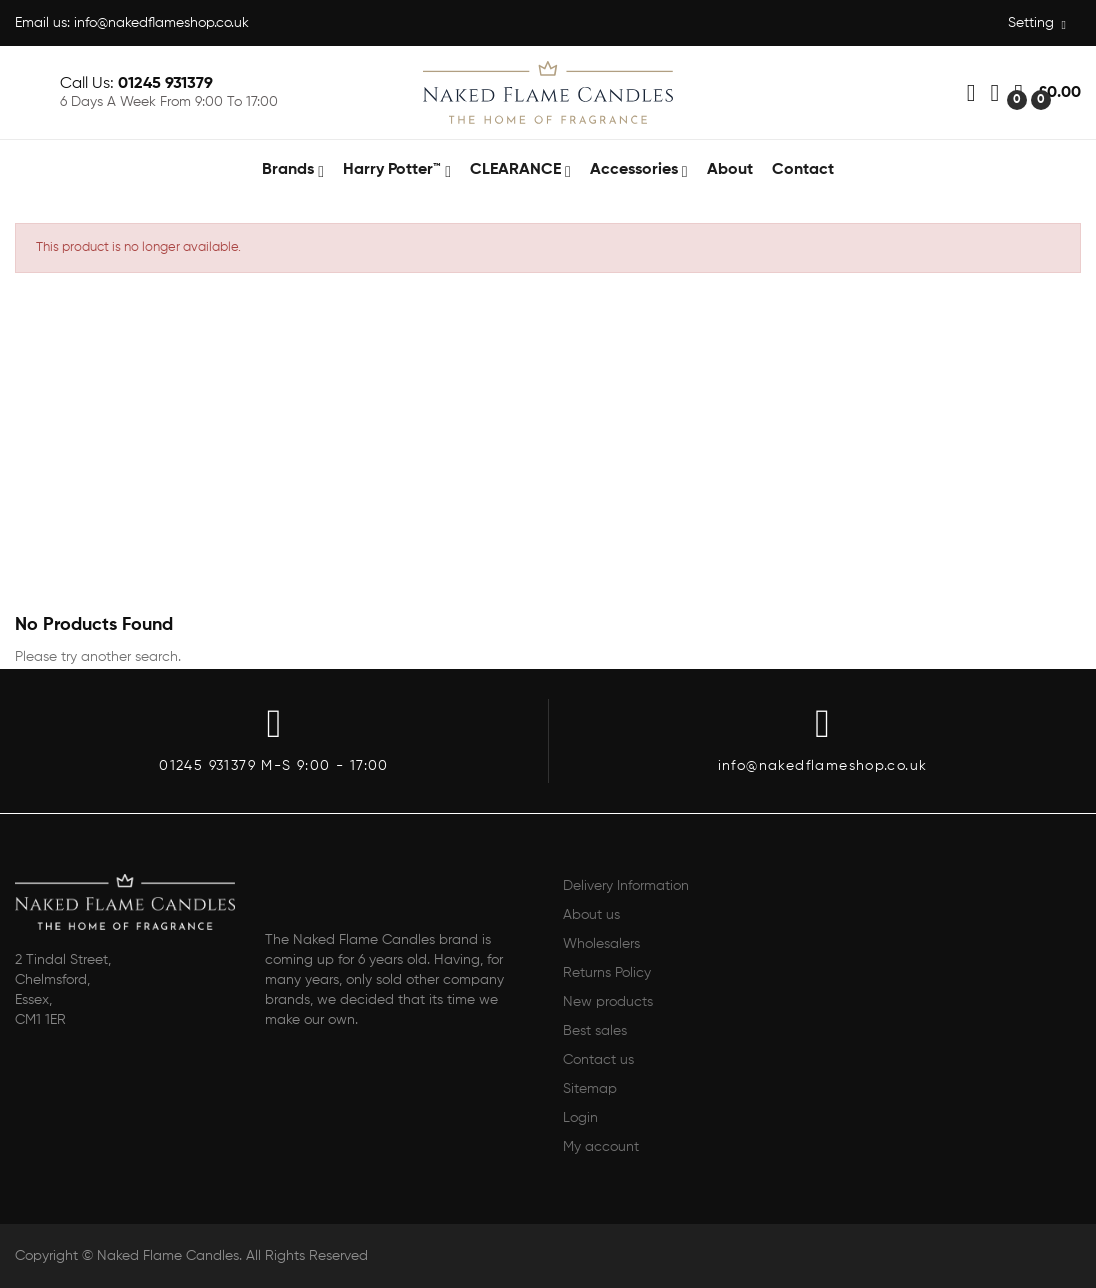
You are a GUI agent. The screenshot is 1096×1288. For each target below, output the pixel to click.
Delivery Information (626, 886)
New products (608, 1002)
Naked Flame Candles (168, 1256)
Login (580, 1118)
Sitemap (590, 1089)
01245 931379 (165, 84)
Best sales (595, 1031)
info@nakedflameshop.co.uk (161, 23)
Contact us (598, 1060)
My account (601, 1147)
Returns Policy (607, 973)
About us (591, 915)
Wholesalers (601, 944)
